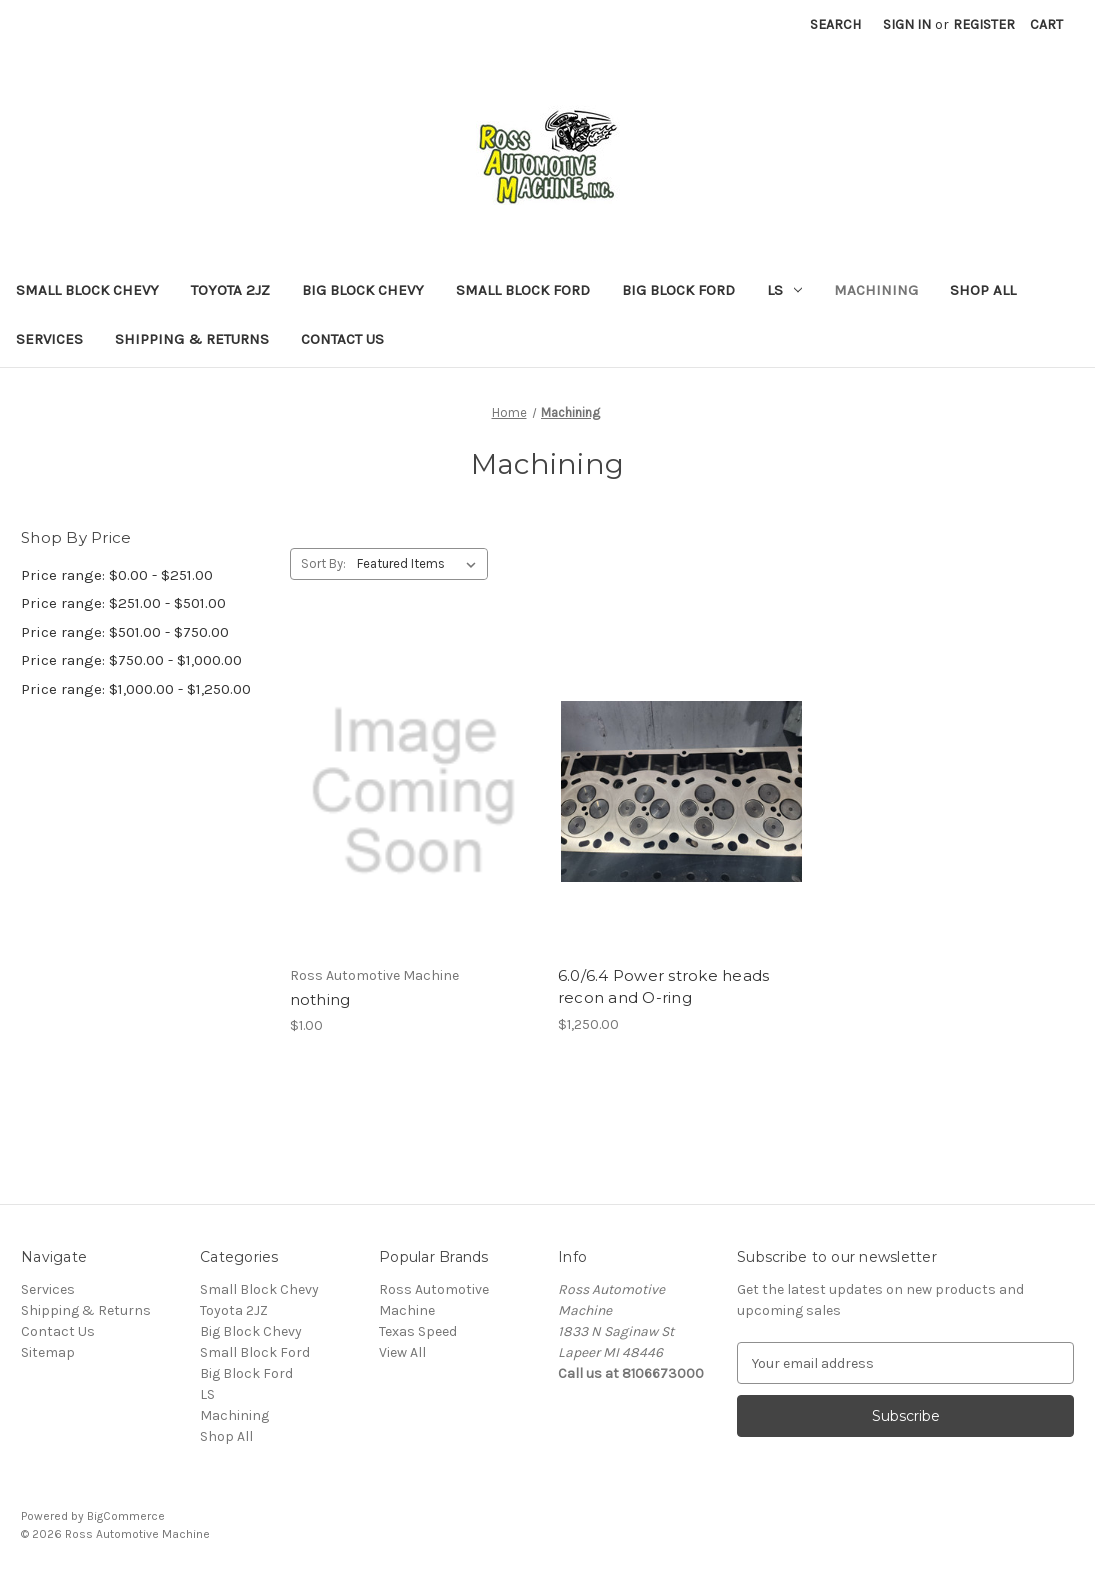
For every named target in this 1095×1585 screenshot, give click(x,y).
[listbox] (420, 564)
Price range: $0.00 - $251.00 (117, 575)
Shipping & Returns (192, 339)
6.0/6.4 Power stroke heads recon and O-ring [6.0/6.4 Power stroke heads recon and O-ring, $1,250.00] (664, 987)
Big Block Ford (678, 290)
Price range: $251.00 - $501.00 (123, 603)
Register (984, 24)
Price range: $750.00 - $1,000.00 (131, 660)
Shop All (983, 290)
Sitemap (48, 1352)
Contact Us (342, 339)
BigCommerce (126, 1516)
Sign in (907, 24)
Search (835, 24)
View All (402, 1352)
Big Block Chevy (363, 290)
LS (784, 290)
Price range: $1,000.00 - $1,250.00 (136, 689)
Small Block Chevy (87, 290)
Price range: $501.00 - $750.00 (125, 632)
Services (49, 339)
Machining (876, 290)
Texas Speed (418, 1331)
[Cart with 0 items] (1046, 24)
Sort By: (323, 563)
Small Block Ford (523, 290)
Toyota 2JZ (230, 290)
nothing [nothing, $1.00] (320, 999)
